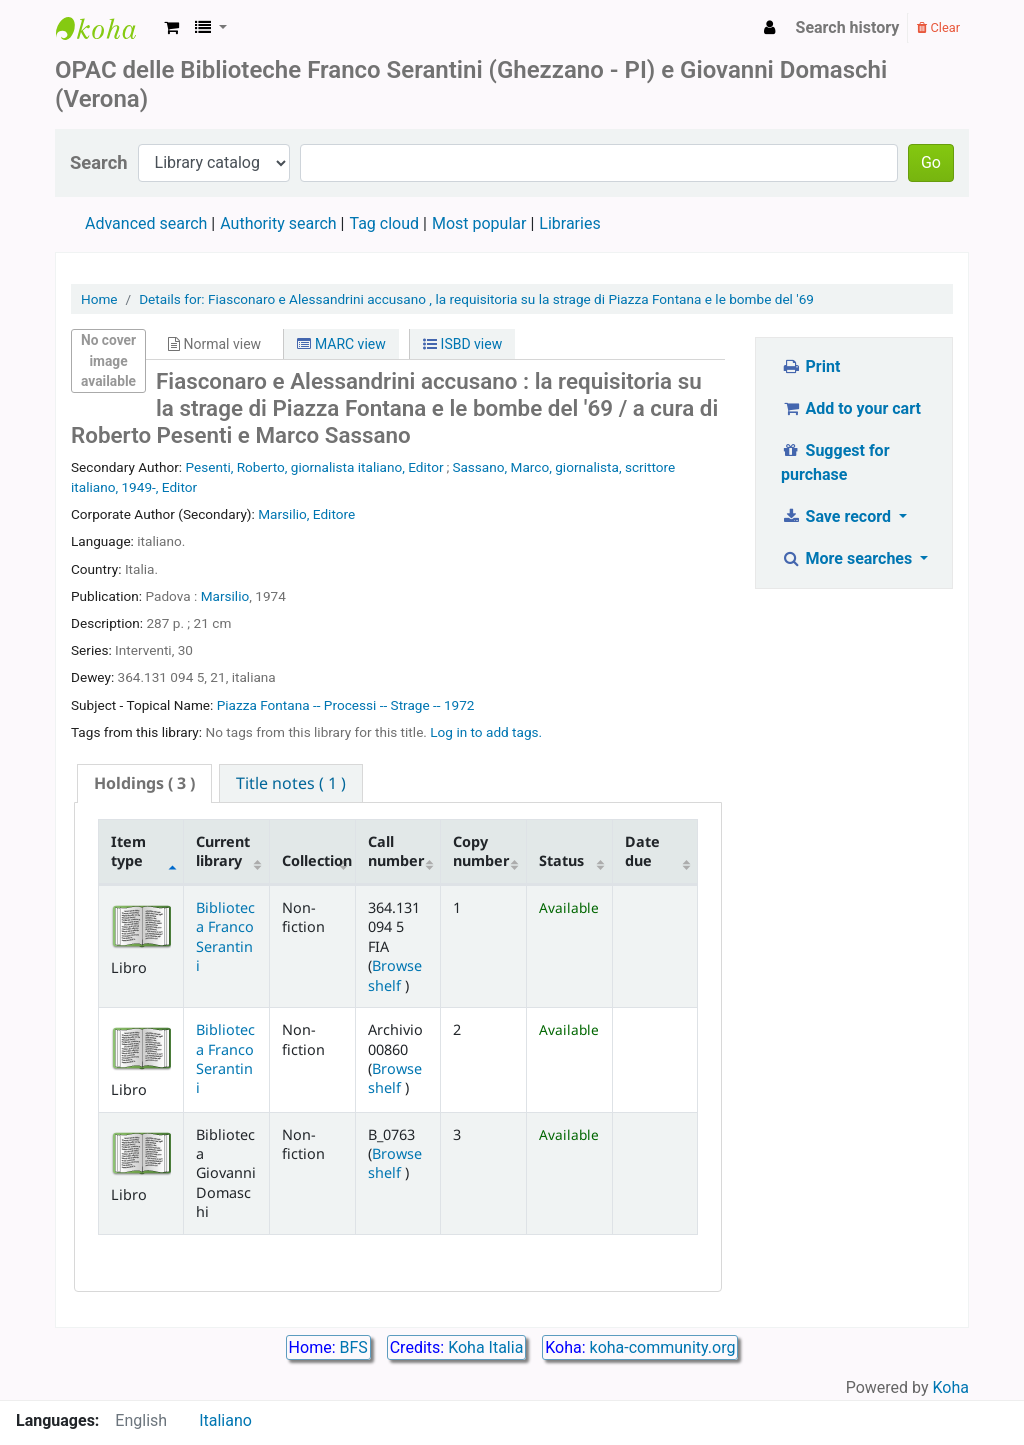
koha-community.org (663, 1347)
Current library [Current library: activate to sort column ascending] (223, 851)
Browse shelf (395, 975)
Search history (848, 27)
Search (99, 162)
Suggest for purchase (835, 462)
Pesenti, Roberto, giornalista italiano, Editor (315, 467)
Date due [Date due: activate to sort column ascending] (642, 851)
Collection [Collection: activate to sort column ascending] (317, 860)
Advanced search (146, 223)
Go (931, 162)
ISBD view (462, 344)
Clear (938, 27)
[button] (171, 28)
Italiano (225, 1420)
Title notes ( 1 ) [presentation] (291, 783)
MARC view (341, 344)
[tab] (144, 783)
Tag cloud (384, 223)
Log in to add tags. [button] (486, 732)
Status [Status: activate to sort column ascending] (561, 860)
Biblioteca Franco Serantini (225, 936)
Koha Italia (485, 1347)
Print (810, 366)
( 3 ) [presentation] (144, 783)
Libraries (569, 223)
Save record (838, 516)
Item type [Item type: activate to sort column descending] (128, 851)
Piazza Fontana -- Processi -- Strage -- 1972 (346, 705)
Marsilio (225, 596)
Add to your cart (851, 408)
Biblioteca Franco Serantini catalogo (106, 28)
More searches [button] (848, 558)
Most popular (479, 223)
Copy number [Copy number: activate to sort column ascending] (481, 851)
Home (99, 299)
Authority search (278, 223)
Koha (951, 1387)
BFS (354, 1347)
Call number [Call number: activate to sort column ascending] (396, 851)
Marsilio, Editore (306, 514)
